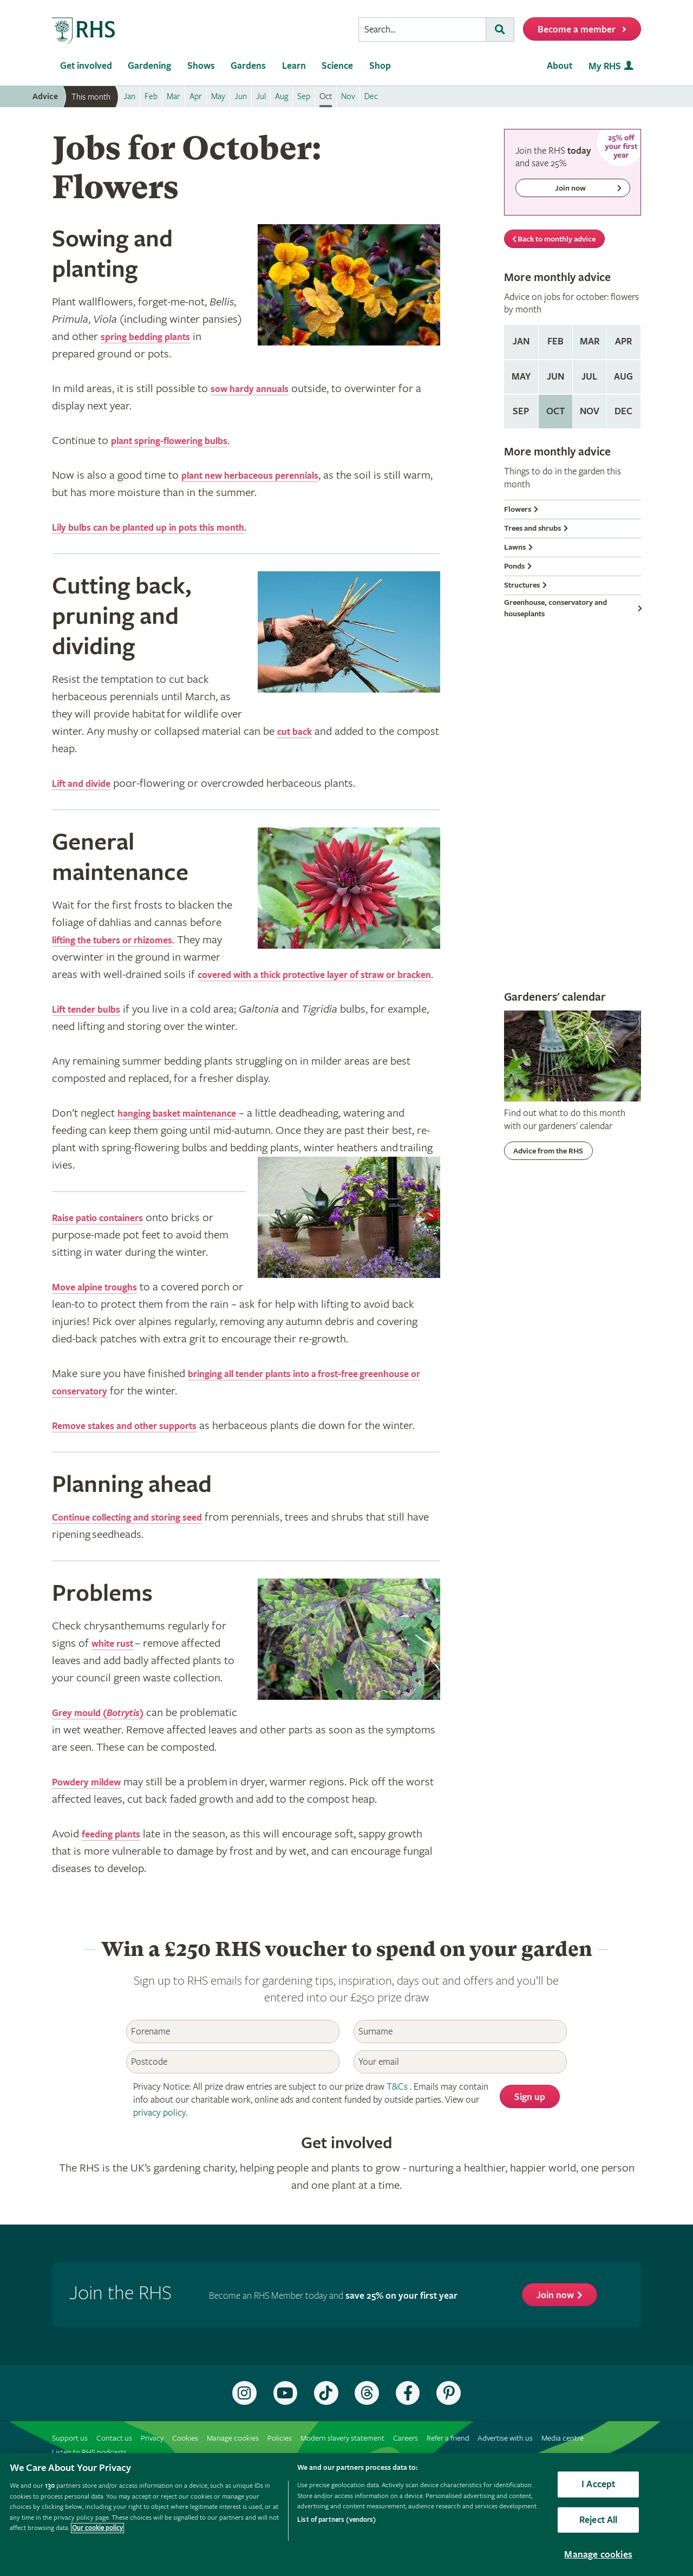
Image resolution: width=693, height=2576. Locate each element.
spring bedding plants (155, 337)
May (521, 376)
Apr (623, 341)
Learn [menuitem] (294, 65)
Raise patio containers (108, 1235)
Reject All (598, 2520)
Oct (555, 411)
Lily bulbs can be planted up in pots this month (168, 527)
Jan (521, 341)
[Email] (460, 2096)
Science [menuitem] (337, 65)
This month (90, 97)
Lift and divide (88, 784)
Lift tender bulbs (94, 1027)
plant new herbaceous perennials (264, 475)
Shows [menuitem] (201, 65)
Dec (623, 411)
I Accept (598, 2484)
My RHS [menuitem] (605, 66)
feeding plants (117, 1869)
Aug (623, 376)
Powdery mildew (93, 1817)
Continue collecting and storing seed (143, 1552)
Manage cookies (598, 2554)
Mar (589, 341)
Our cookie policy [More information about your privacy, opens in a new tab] (97, 2528)
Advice (45, 97)
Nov (589, 411)
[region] (346, 2514)
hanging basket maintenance (189, 1131)
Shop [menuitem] (380, 65)
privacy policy (159, 2147)
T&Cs (397, 2121)
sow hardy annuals (257, 389)
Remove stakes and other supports (140, 1443)
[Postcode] (232, 2096)
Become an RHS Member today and (333, 2330)
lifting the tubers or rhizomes (126, 940)
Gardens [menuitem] (248, 65)
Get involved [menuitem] (86, 65)
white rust (117, 1678)
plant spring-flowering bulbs (182, 441)
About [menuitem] (559, 65)
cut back (298, 732)
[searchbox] (422, 29)
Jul (589, 376)
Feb (555, 341)
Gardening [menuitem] (149, 65)
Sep (521, 411)
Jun (555, 376)
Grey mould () (107, 1747)
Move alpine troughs (103, 1304)
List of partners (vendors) (336, 2520)
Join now (555, 2330)
